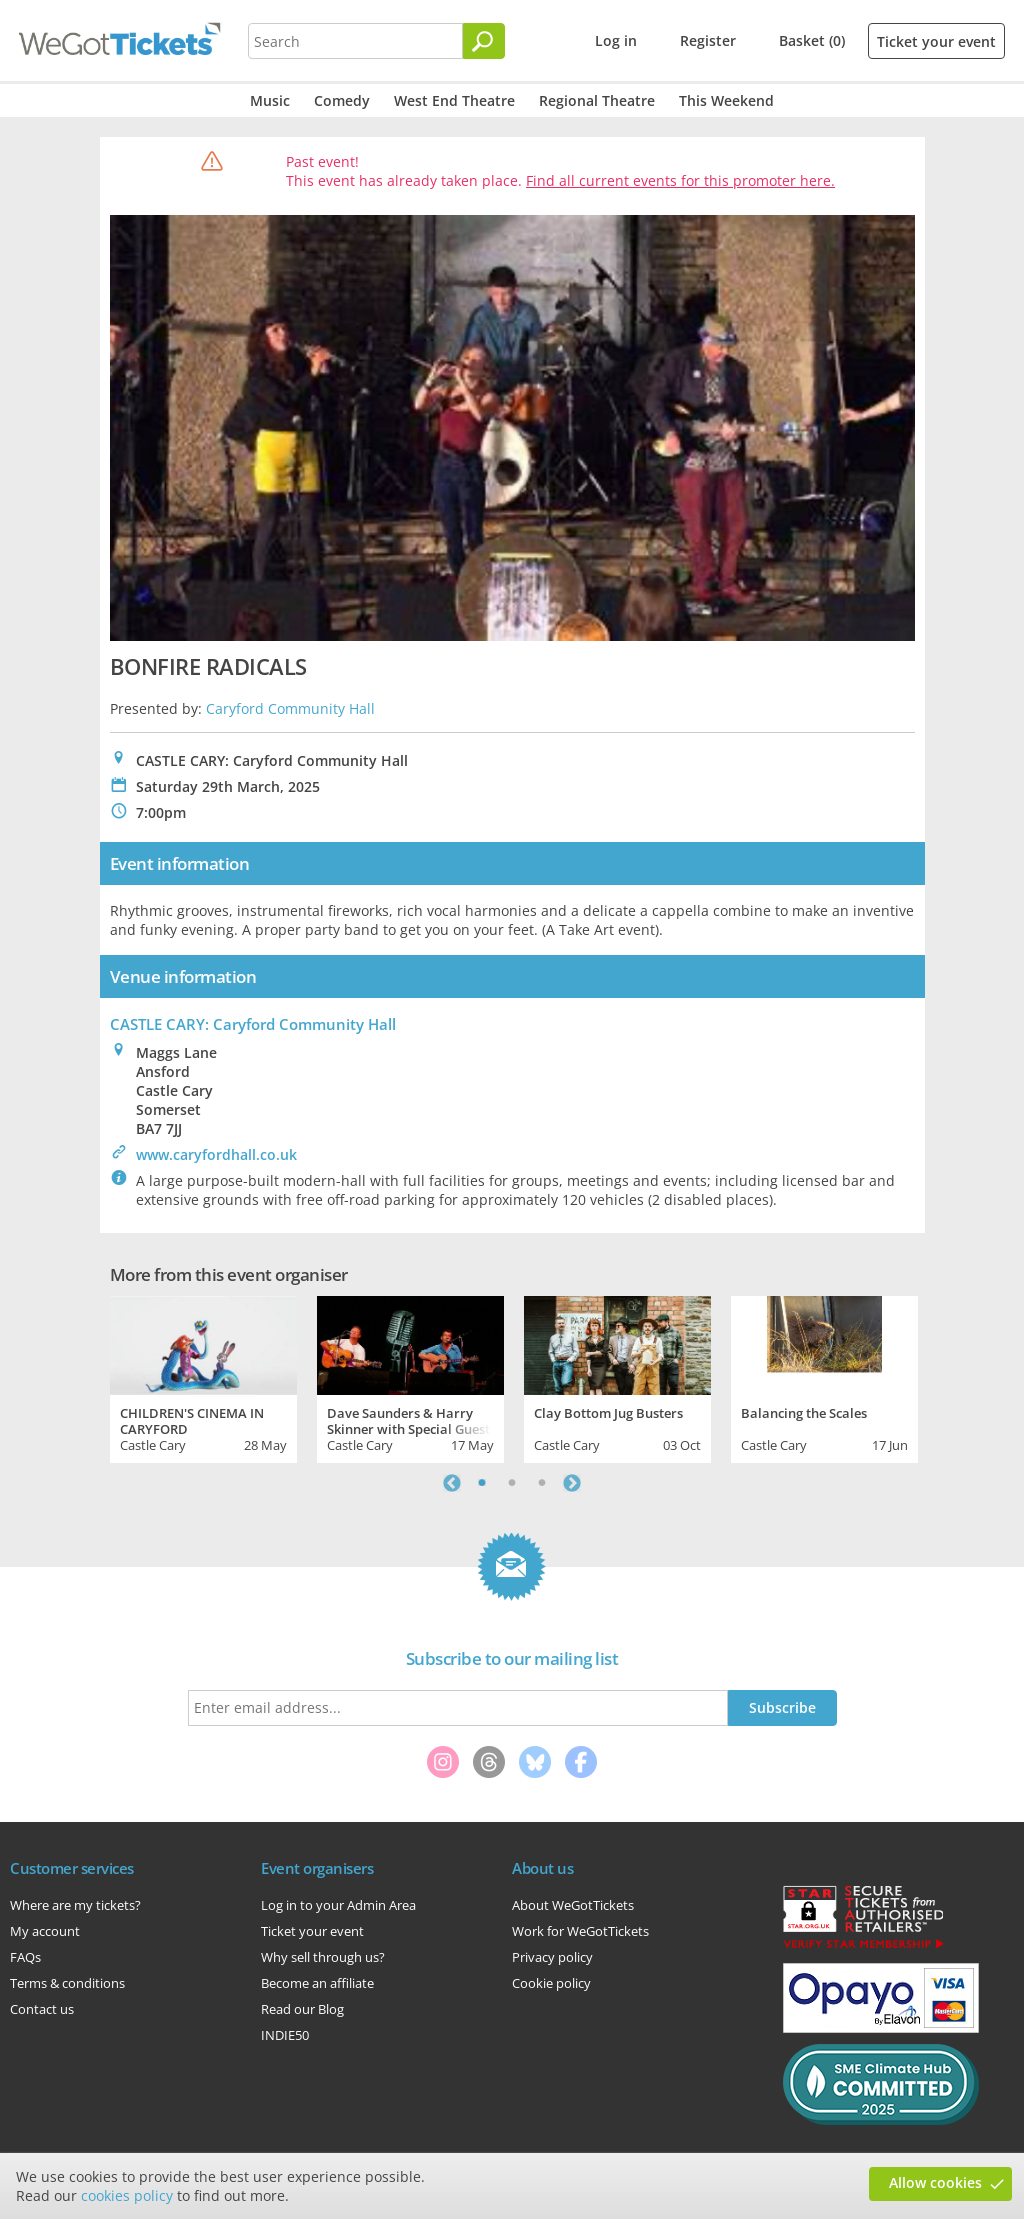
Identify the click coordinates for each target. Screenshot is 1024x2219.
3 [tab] (542, 1483)
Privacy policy (552, 1957)
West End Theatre (454, 100)
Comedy (342, 100)
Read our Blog (302, 2009)
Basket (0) (812, 40)
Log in (616, 40)
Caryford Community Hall (290, 708)
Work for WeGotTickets (580, 1931)
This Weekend (726, 100)
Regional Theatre (597, 100)
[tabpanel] (203, 1377)
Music (270, 100)
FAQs (25, 1957)
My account (45, 1931)
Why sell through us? (323, 1957)
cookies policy (127, 2195)
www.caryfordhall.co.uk (216, 1154)
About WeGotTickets (573, 1905)
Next (572, 1483)
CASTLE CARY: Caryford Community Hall (253, 1024)
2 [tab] (512, 1483)
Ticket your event (936, 41)
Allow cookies (935, 2182)
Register (708, 40)
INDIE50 (285, 2035)
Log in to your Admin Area (338, 1905)
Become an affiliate (317, 1983)
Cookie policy (551, 1983)
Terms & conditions (67, 1983)
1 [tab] (482, 1483)
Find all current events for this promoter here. (680, 180)
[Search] (484, 41)
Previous (452, 1483)
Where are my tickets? (75, 1905)
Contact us (42, 2009)
